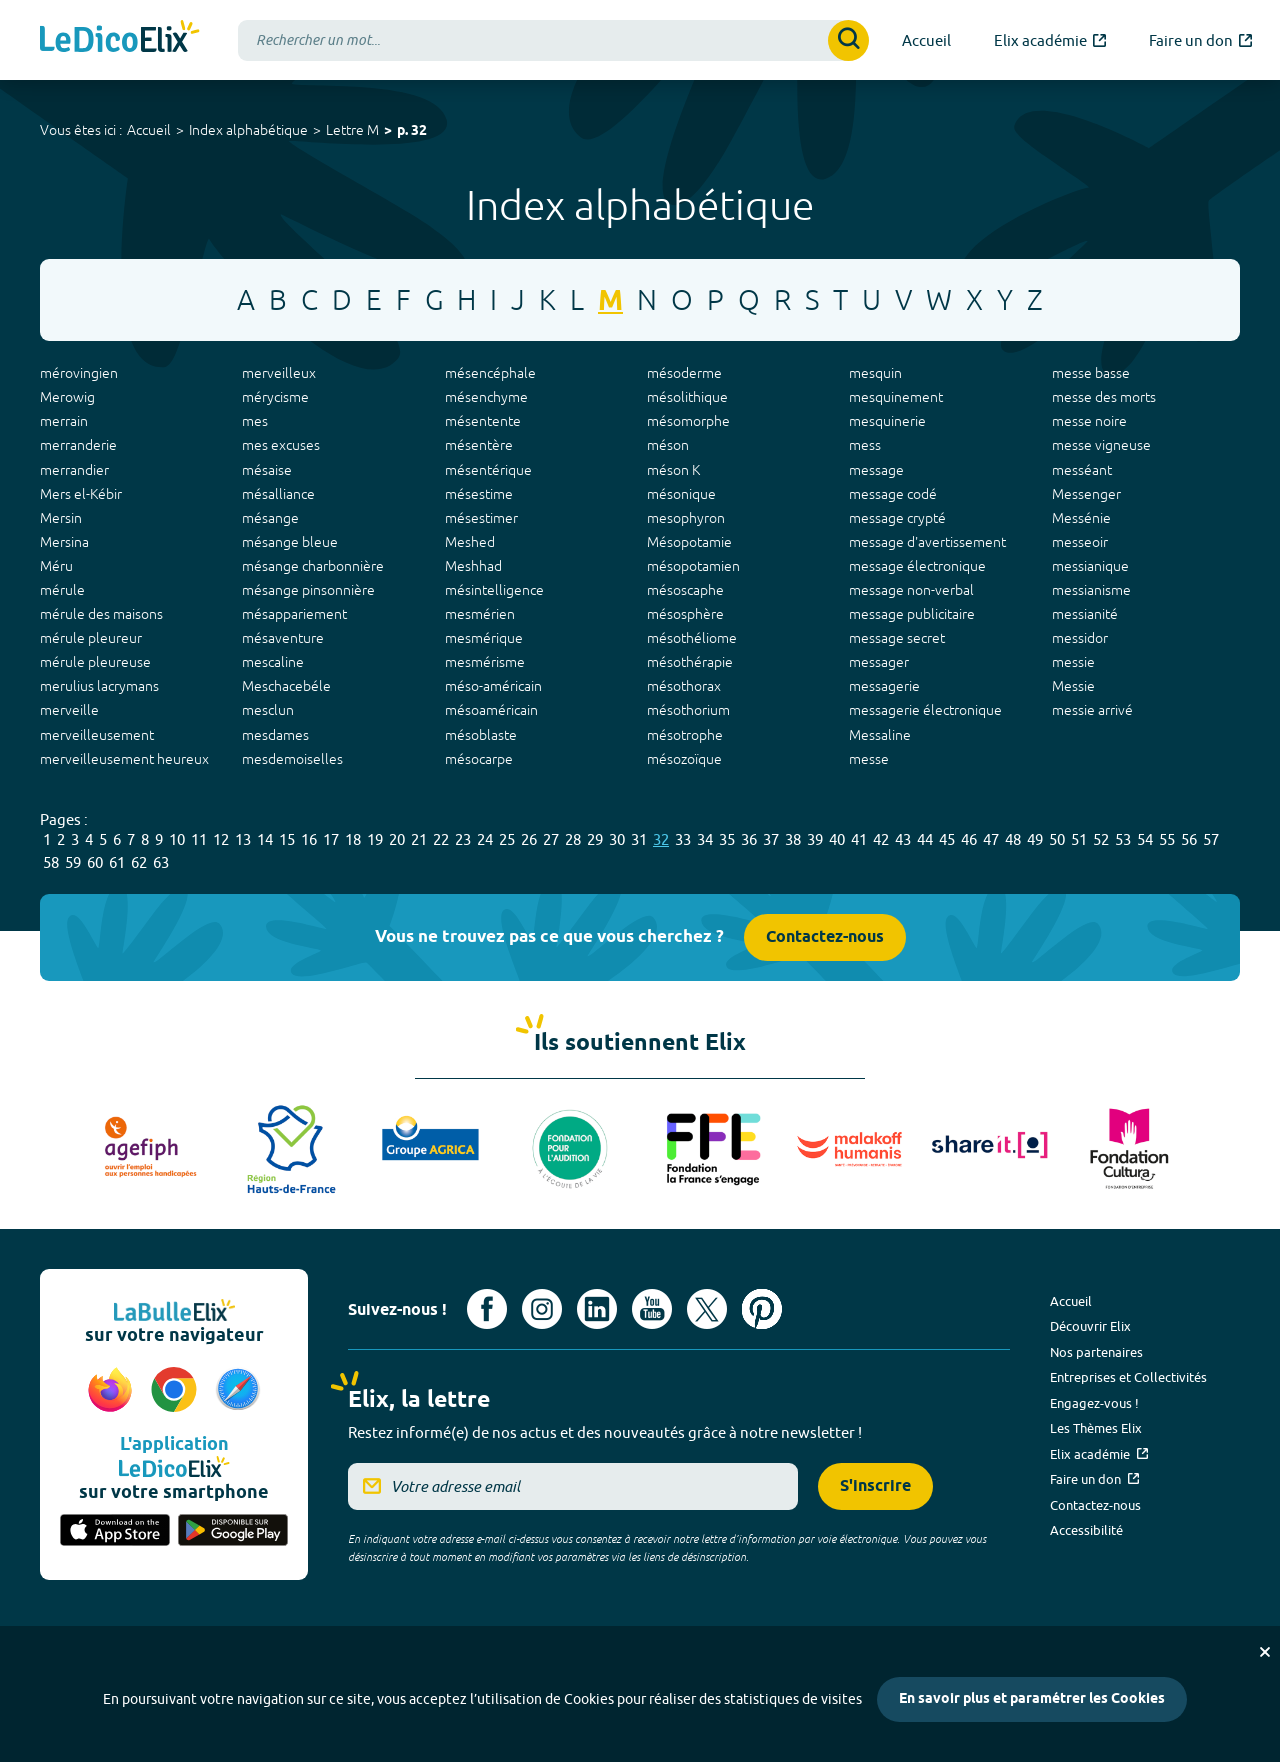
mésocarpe (479, 759)
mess (865, 445)
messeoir (1080, 542)
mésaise (267, 470)
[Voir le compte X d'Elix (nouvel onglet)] (707, 1309)
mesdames (275, 735)
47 (991, 839)
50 (1057, 839)
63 (161, 862)
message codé (893, 494)
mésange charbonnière (313, 566)
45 (947, 839)
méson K (673, 470)
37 (771, 839)
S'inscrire (875, 1486)
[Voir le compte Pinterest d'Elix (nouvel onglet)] (762, 1309)
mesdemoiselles (292, 759)
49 (1035, 839)
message (876, 470)
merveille (69, 710)
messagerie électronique (925, 710)
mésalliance (278, 494)
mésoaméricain (491, 710)
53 (1123, 839)
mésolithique (687, 397)
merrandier (74, 470)
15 (287, 839)
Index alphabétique (248, 130)
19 (375, 839)
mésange (270, 518)
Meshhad (473, 566)
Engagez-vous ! (1094, 1403)
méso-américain (493, 686)
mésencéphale (490, 373)
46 (969, 839)
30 (617, 839)
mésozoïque (684, 759)
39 (815, 839)
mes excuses (281, 445)
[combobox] (553, 40)
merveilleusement (97, 735)
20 (397, 839)
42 (881, 839)
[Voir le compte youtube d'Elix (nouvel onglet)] (652, 1309)
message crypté (897, 518)
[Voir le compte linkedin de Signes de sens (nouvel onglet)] (597, 1309)
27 (551, 839)
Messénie (1081, 518)
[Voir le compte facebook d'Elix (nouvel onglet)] (487, 1309)
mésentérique (488, 470)
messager (879, 662)
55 (1167, 839)
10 (177, 839)
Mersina (64, 542)
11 (199, 839)
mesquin (875, 373)
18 (353, 839)
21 (419, 839)
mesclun (268, 710)
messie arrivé (1092, 710)
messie (1073, 662)
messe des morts (1104, 397)
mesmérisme (485, 662)
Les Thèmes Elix (1096, 1428)
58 (51, 862)
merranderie (78, 445)
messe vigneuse (1101, 445)
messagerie (884, 686)
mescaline (273, 662)
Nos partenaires (1096, 1352)
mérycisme (275, 397)
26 (529, 839)
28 (573, 839)
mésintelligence (494, 590)
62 (139, 862)
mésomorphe (688, 421)
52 (1101, 839)
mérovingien (79, 373)
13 (243, 839)
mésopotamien (693, 566)
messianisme (1091, 590)
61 (117, 862)
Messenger (1086, 494)
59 (73, 862)
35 (727, 839)
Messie (1073, 686)
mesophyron (686, 518)
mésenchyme (486, 397)
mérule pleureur (91, 638)
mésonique (681, 494)
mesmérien (480, 614)
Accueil (149, 130)
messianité (1085, 614)
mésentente (483, 421)
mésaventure (283, 638)
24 (485, 839)
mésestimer (481, 518)
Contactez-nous (825, 937)
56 (1189, 839)
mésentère (479, 445)
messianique (1090, 566)
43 (903, 839)
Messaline (880, 735)
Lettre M (352, 130)
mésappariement (294, 614)
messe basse (1091, 373)
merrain (64, 421)
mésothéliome (692, 638)
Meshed (470, 542)
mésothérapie (690, 662)
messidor (1080, 638)
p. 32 (412, 131)
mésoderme (684, 373)
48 (1013, 839)
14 (265, 839)
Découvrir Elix (1090, 1326)
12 (221, 839)
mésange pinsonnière (308, 590)
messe (869, 759)
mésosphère (685, 614)
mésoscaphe (685, 590)
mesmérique (484, 638)
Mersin (61, 518)
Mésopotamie (689, 542)
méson (668, 445)
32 (661, 839)
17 (331, 839)
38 (793, 839)
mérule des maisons (101, 614)
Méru (56, 566)
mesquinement (896, 397)
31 (639, 839)
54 (1145, 839)
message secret (897, 638)
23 (463, 839)
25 (507, 839)
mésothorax (684, 686)
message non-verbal (911, 590)
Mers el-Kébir (81, 494)
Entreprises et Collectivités (1128, 1377)
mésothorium (688, 710)
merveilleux (279, 373)
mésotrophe (685, 735)
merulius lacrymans (99, 686)
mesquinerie (887, 421)
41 (859, 839)
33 (683, 839)
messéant (1082, 470)
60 (95, 862)
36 (749, 839)
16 (309, 839)
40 (837, 839)
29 (595, 839)
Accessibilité (1086, 1530)
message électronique (917, 566)
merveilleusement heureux (124, 759)
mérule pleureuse (95, 662)
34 (705, 839)
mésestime (479, 494)
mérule (62, 590)
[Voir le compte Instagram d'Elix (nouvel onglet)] (542, 1309)
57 (1211, 839)
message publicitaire (912, 614)
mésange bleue (290, 542)
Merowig (67, 397)
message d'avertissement (927, 542)
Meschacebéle (286, 686)
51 (1079, 839)
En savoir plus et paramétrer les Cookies (1032, 1699)
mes (255, 421)
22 (441, 839)
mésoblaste (481, 735)
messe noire (1089, 421)
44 (925, 839)
